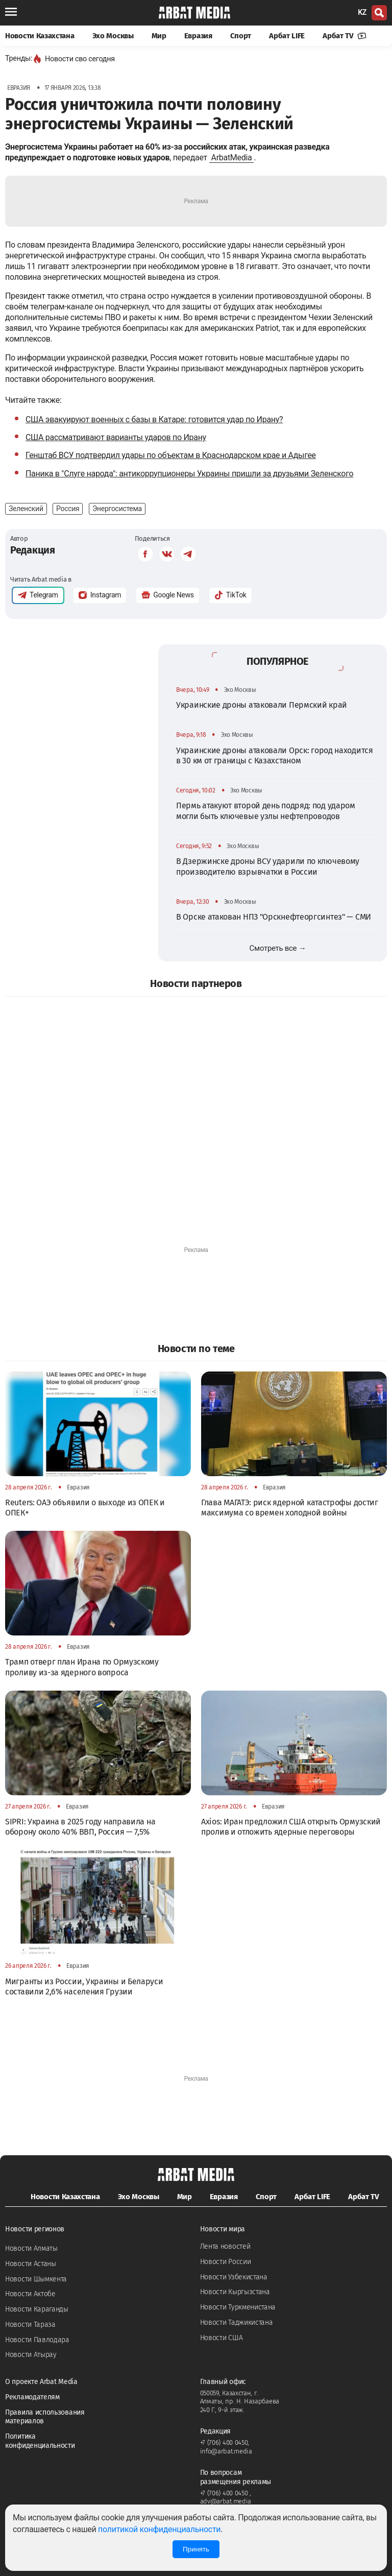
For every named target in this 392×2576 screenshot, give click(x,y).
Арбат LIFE (287, 35)
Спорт (241, 35)
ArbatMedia (231, 157)
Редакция (32, 550)
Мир (159, 35)
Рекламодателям (32, 2397)
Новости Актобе (30, 2294)
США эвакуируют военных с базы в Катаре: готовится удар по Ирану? (154, 419)
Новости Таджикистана (236, 2322)
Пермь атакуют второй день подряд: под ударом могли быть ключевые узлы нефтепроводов (265, 811)
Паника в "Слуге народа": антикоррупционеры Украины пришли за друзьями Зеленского (189, 473)
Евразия (198, 35)
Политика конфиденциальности (40, 2441)
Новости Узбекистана (233, 2277)
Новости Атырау (31, 2354)
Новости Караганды (36, 2309)
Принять (196, 2549)
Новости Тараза (30, 2324)
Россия (67, 508)
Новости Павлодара (37, 2340)
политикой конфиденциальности (159, 2529)
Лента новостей (225, 2246)
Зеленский (26, 508)
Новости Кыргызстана (235, 2292)
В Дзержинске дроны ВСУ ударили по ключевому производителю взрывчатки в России (267, 866)
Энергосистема (117, 508)
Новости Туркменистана (238, 2307)
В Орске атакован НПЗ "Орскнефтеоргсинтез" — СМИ (273, 917)
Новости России (225, 2261)
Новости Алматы (31, 2248)
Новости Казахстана (40, 35)
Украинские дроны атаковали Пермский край (261, 705)
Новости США (221, 2337)
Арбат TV (344, 35)
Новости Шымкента (36, 2279)
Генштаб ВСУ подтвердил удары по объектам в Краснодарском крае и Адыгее (171, 455)
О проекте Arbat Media (41, 2381)
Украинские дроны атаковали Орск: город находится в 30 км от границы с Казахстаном (274, 755)
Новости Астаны (30, 2263)
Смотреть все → (278, 948)
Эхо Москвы (113, 35)
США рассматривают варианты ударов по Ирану (116, 437)
